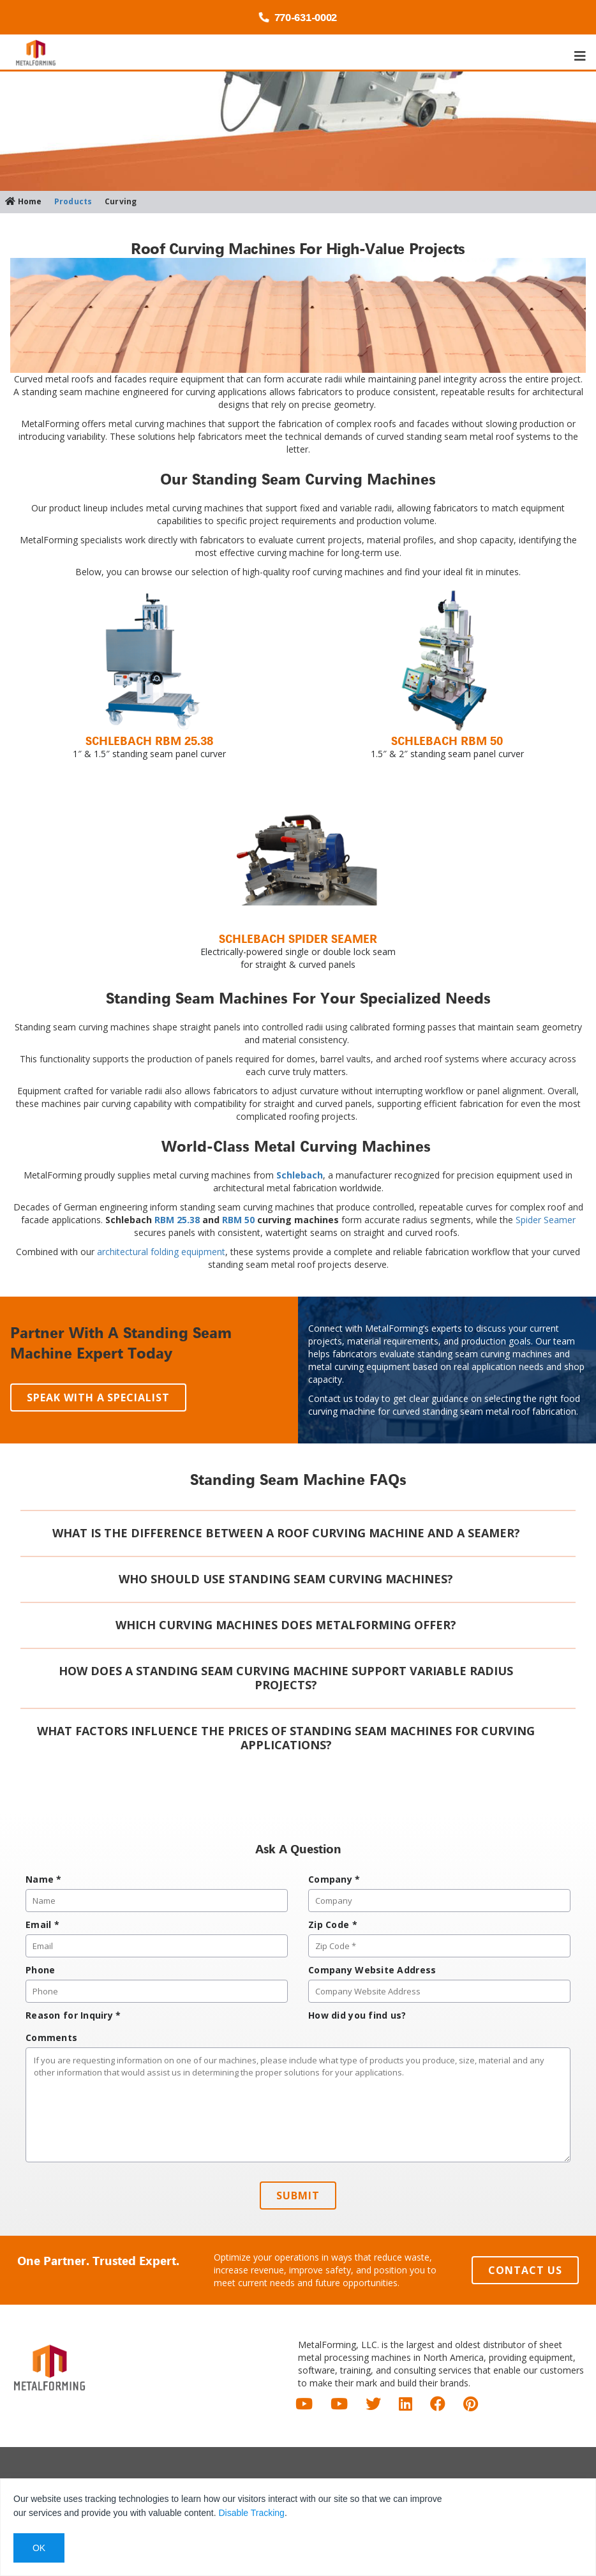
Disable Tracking (251, 2513)
